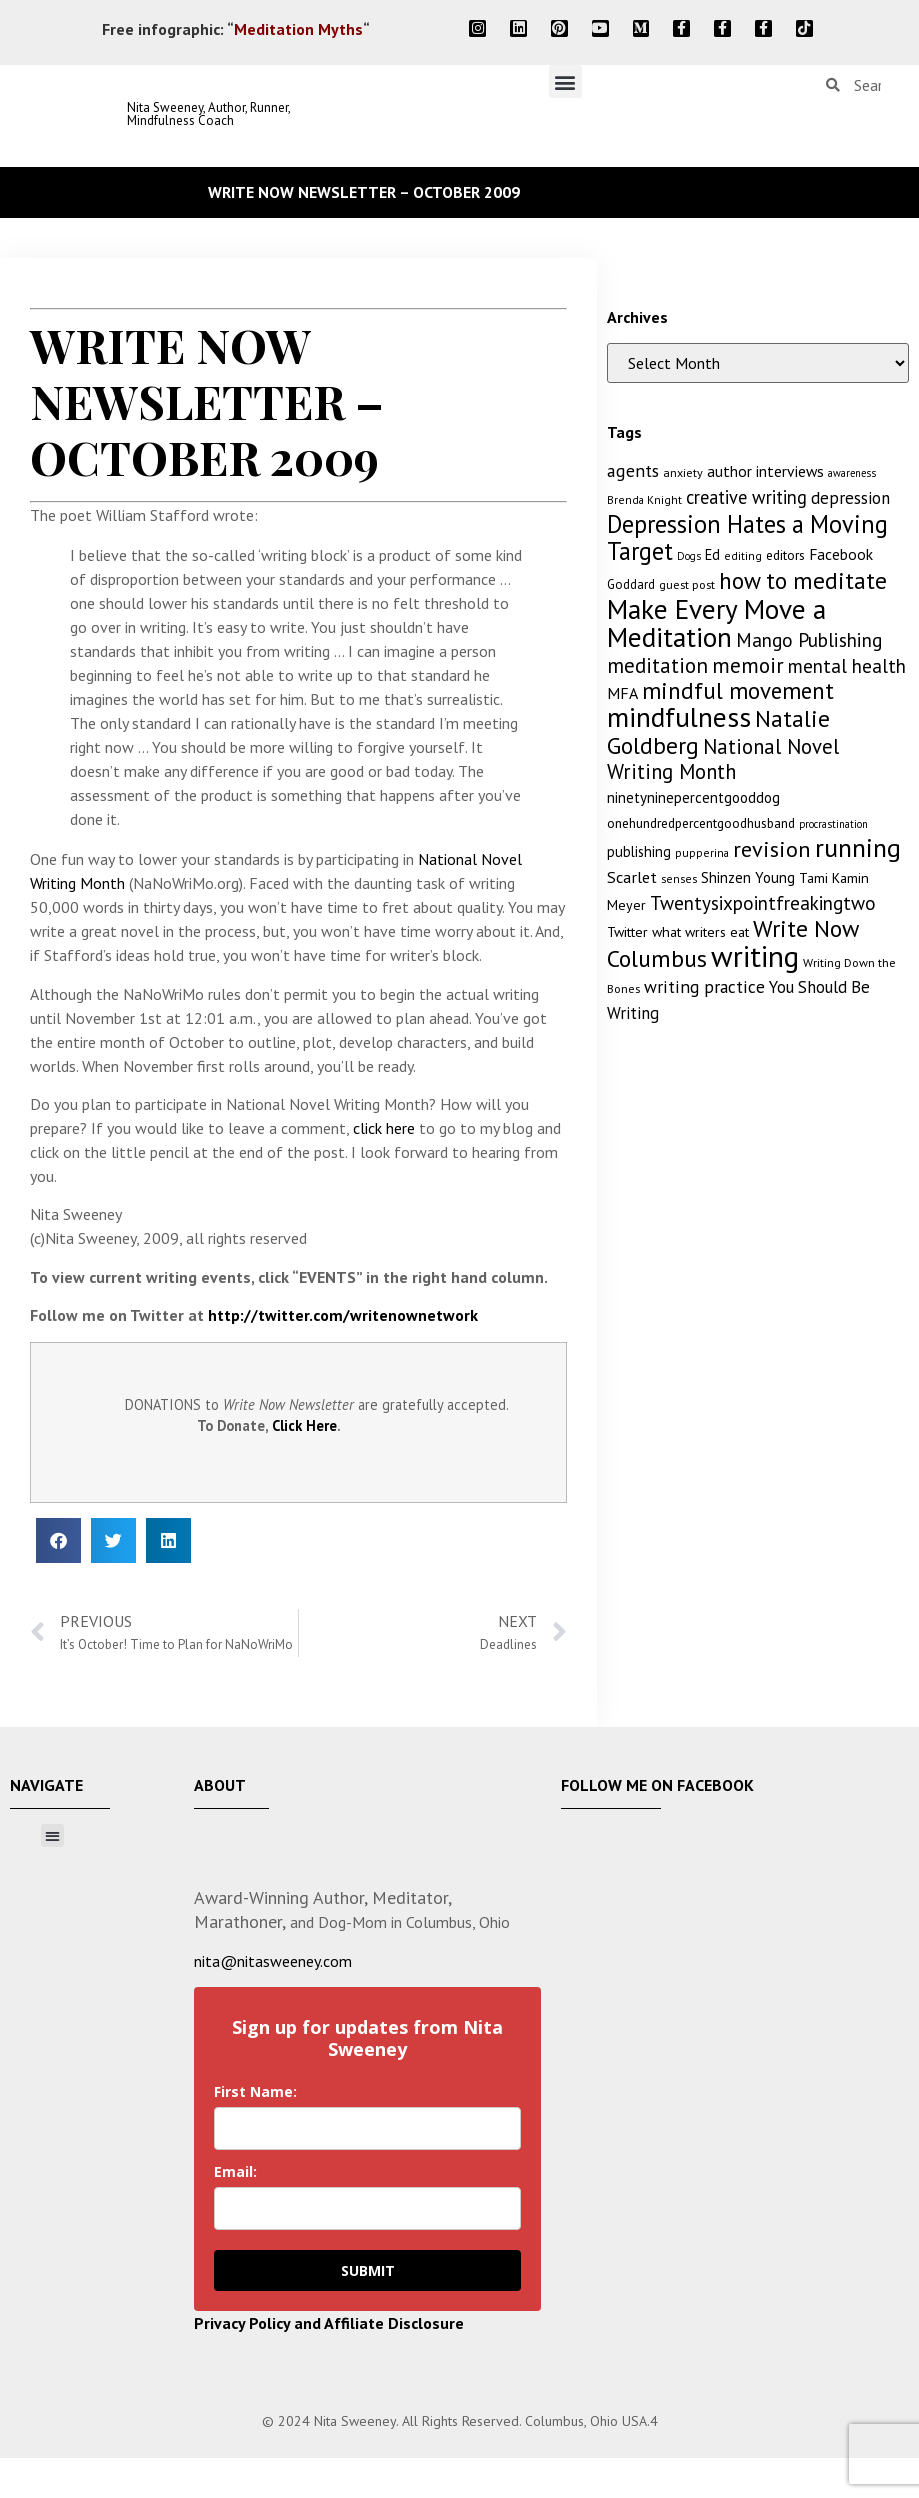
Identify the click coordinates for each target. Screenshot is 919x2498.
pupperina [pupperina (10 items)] (702, 852)
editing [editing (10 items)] (743, 555)
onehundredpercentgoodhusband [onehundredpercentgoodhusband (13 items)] (701, 823)
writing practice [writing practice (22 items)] (704, 986)
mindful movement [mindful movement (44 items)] (738, 690)
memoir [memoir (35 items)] (748, 665)
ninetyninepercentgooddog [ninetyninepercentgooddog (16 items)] (693, 797)
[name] (368, 2128)
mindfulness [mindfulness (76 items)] (679, 717)
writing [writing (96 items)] (755, 956)
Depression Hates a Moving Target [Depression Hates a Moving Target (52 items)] (747, 537)
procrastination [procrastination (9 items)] (833, 824)
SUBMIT (368, 2270)
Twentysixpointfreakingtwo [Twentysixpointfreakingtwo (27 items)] (763, 903)
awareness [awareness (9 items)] (852, 473)
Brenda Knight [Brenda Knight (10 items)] (644, 499)
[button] (565, 81)
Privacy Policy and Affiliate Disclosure (329, 2323)
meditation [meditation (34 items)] (657, 665)
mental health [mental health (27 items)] (847, 666)
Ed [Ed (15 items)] (712, 554)
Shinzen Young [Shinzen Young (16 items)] (748, 877)
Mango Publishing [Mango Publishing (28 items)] (809, 639)
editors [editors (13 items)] (785, 555)
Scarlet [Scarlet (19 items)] (632, 877)
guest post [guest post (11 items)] (687, 584)
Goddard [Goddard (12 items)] (631, 584)
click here (384, 1128)
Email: (235, 2171)
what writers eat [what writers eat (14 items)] (700, 932)
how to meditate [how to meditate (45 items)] (803, 580)
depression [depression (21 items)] (850, 498)
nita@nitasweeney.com (273, 1961)
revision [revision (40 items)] (772, 848)
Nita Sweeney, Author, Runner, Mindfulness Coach (208, 114)
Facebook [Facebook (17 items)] (841, 554)
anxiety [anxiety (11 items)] (683, 472)
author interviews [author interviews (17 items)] (765, 471)
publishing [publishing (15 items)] (639, 851)
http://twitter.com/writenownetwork (343, 1315)
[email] (368, 2208)
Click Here (304, 1425)
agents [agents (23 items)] (633, 470)
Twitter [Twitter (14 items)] (627, 932)
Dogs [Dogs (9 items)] (689, 556)
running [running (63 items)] (858, 847)
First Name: (255, 2091)
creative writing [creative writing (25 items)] (746, 497)
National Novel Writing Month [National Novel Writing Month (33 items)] (723, 759)
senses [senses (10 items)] (679, 878)
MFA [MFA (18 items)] (622, 693)
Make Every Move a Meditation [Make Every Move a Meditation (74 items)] (716, 623)
